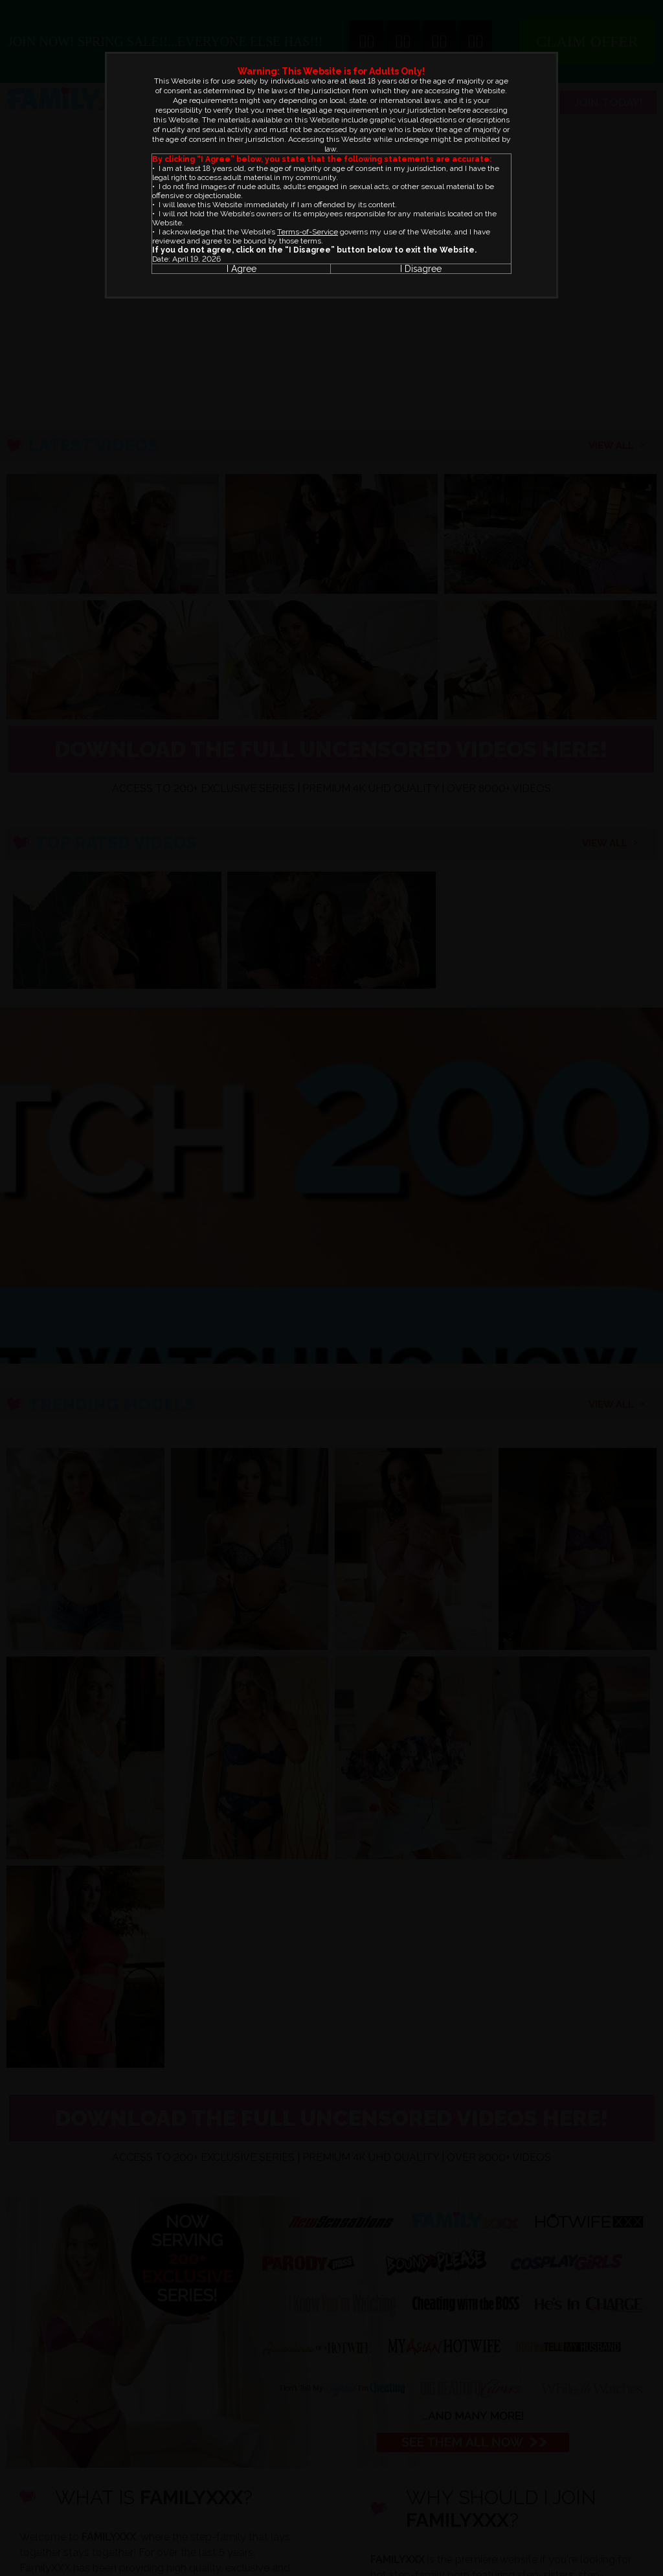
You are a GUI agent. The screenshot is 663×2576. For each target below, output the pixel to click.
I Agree (241, 269)
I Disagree (421, 269)
